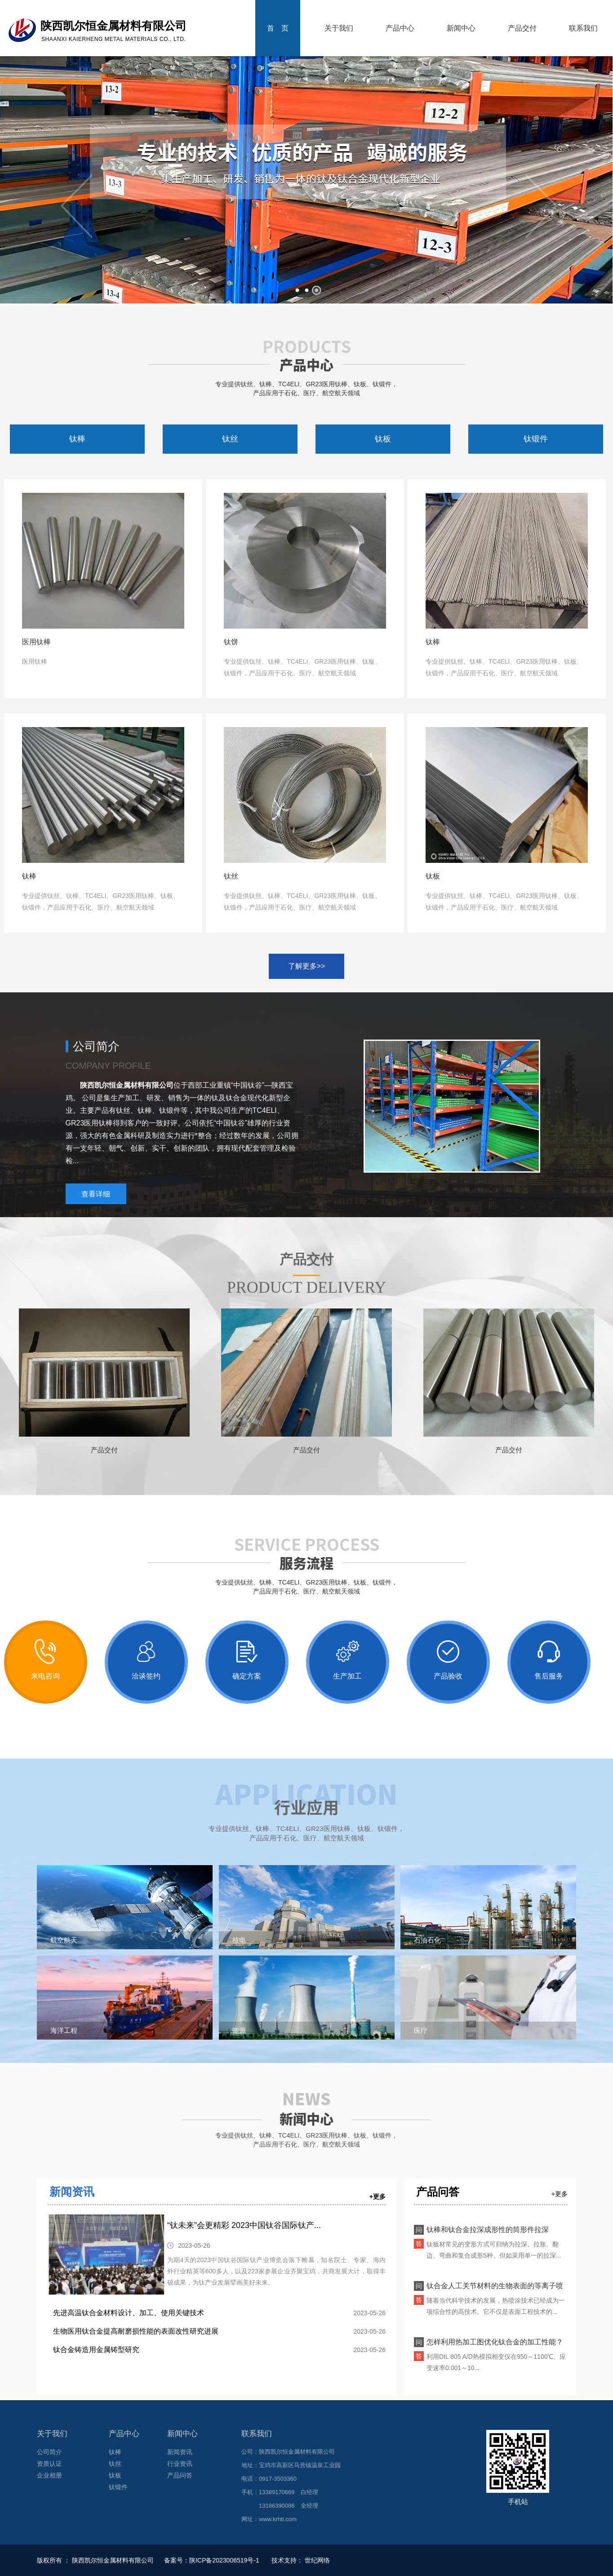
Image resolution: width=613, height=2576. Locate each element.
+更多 (377, 2196)
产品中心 (400, 28)
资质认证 (49, 2463)
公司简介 (49, 2451)
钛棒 (77, 438)
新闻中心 (461, 28)
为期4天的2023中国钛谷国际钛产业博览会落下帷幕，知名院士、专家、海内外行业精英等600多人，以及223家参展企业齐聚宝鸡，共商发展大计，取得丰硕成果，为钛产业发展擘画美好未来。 (276, 2271)
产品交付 (522, 28)
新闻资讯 (71, 2191)
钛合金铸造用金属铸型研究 (96, 2349)
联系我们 (583, 28)
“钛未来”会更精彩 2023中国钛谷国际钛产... (244, 2225)
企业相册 (49, 2475)
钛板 (383, 438)
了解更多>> (306, 966)
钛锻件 (536, 438)
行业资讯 (179, 2463)
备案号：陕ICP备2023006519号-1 (212, 2560)
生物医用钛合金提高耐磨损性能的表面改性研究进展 (135, 2331)
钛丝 (230, 438)
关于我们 (338, 28)
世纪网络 (317, 2560)
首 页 (278, 28)
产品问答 (179, 2475)
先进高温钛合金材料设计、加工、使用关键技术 (128, 2313)
